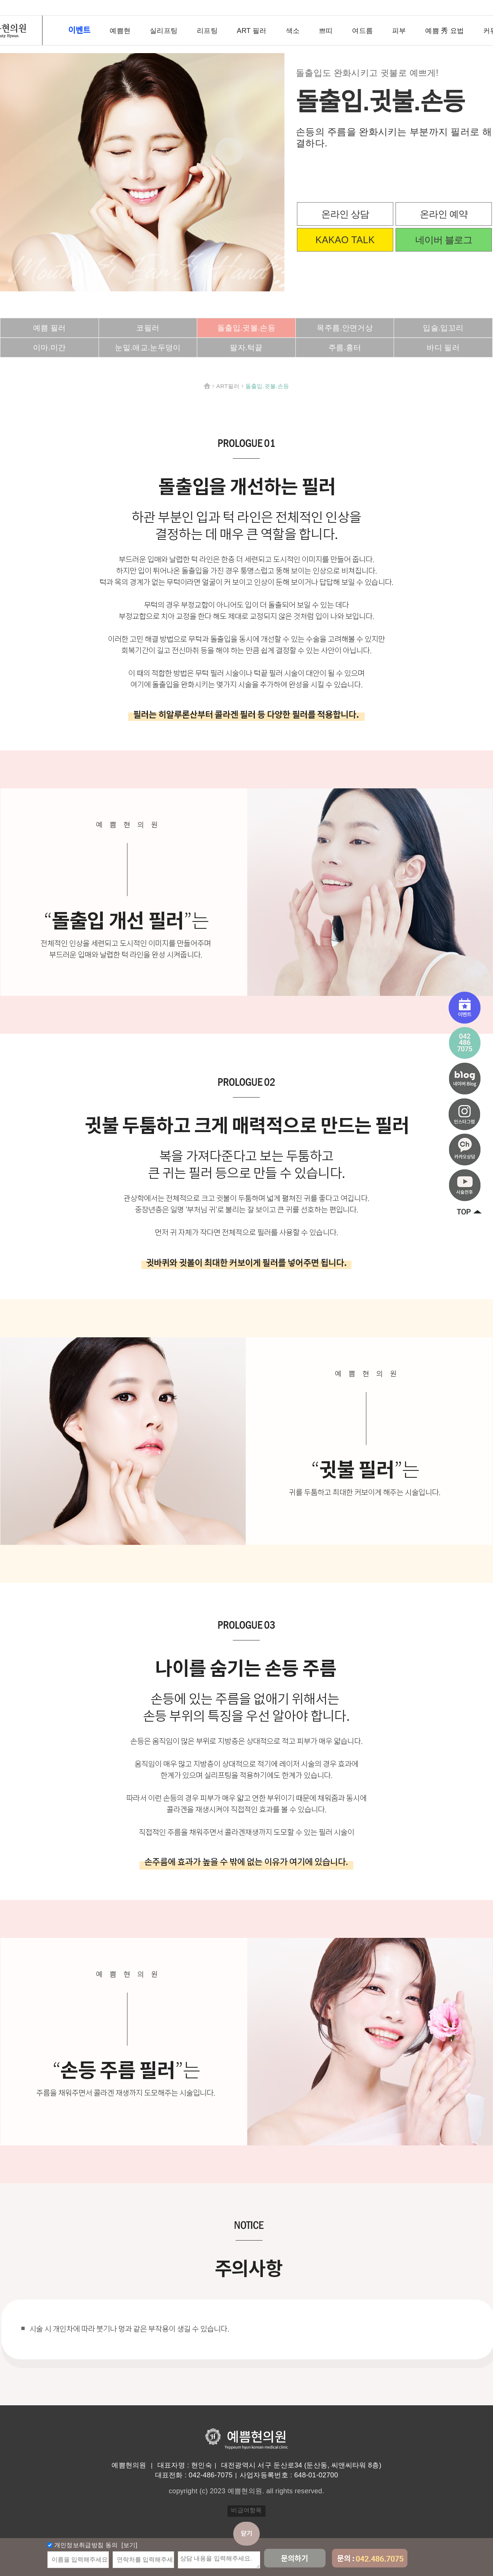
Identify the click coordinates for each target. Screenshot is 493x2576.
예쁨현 (120, 31)
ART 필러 (252, 31)
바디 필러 (443, 347)
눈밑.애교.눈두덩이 (148, 347)
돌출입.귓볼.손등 (246, 328)
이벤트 (79, 30)
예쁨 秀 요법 (444, 31)
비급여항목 (246, 2510)
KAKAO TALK (345, 239)
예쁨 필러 (49, 328)
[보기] (129, 2545)
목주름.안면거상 (344, 328)
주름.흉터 (344, 347)
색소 (293, 31)
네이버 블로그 (443, 239)
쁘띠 (326, 31)
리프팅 (207, 31)
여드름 (362, 31)
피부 (399, 31)
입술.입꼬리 (443, 328)
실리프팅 (163, 31)
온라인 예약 (444, 214)
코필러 (147, 328)
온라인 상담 (345, 214)
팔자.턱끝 (246, 347)
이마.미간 (49, 347)
